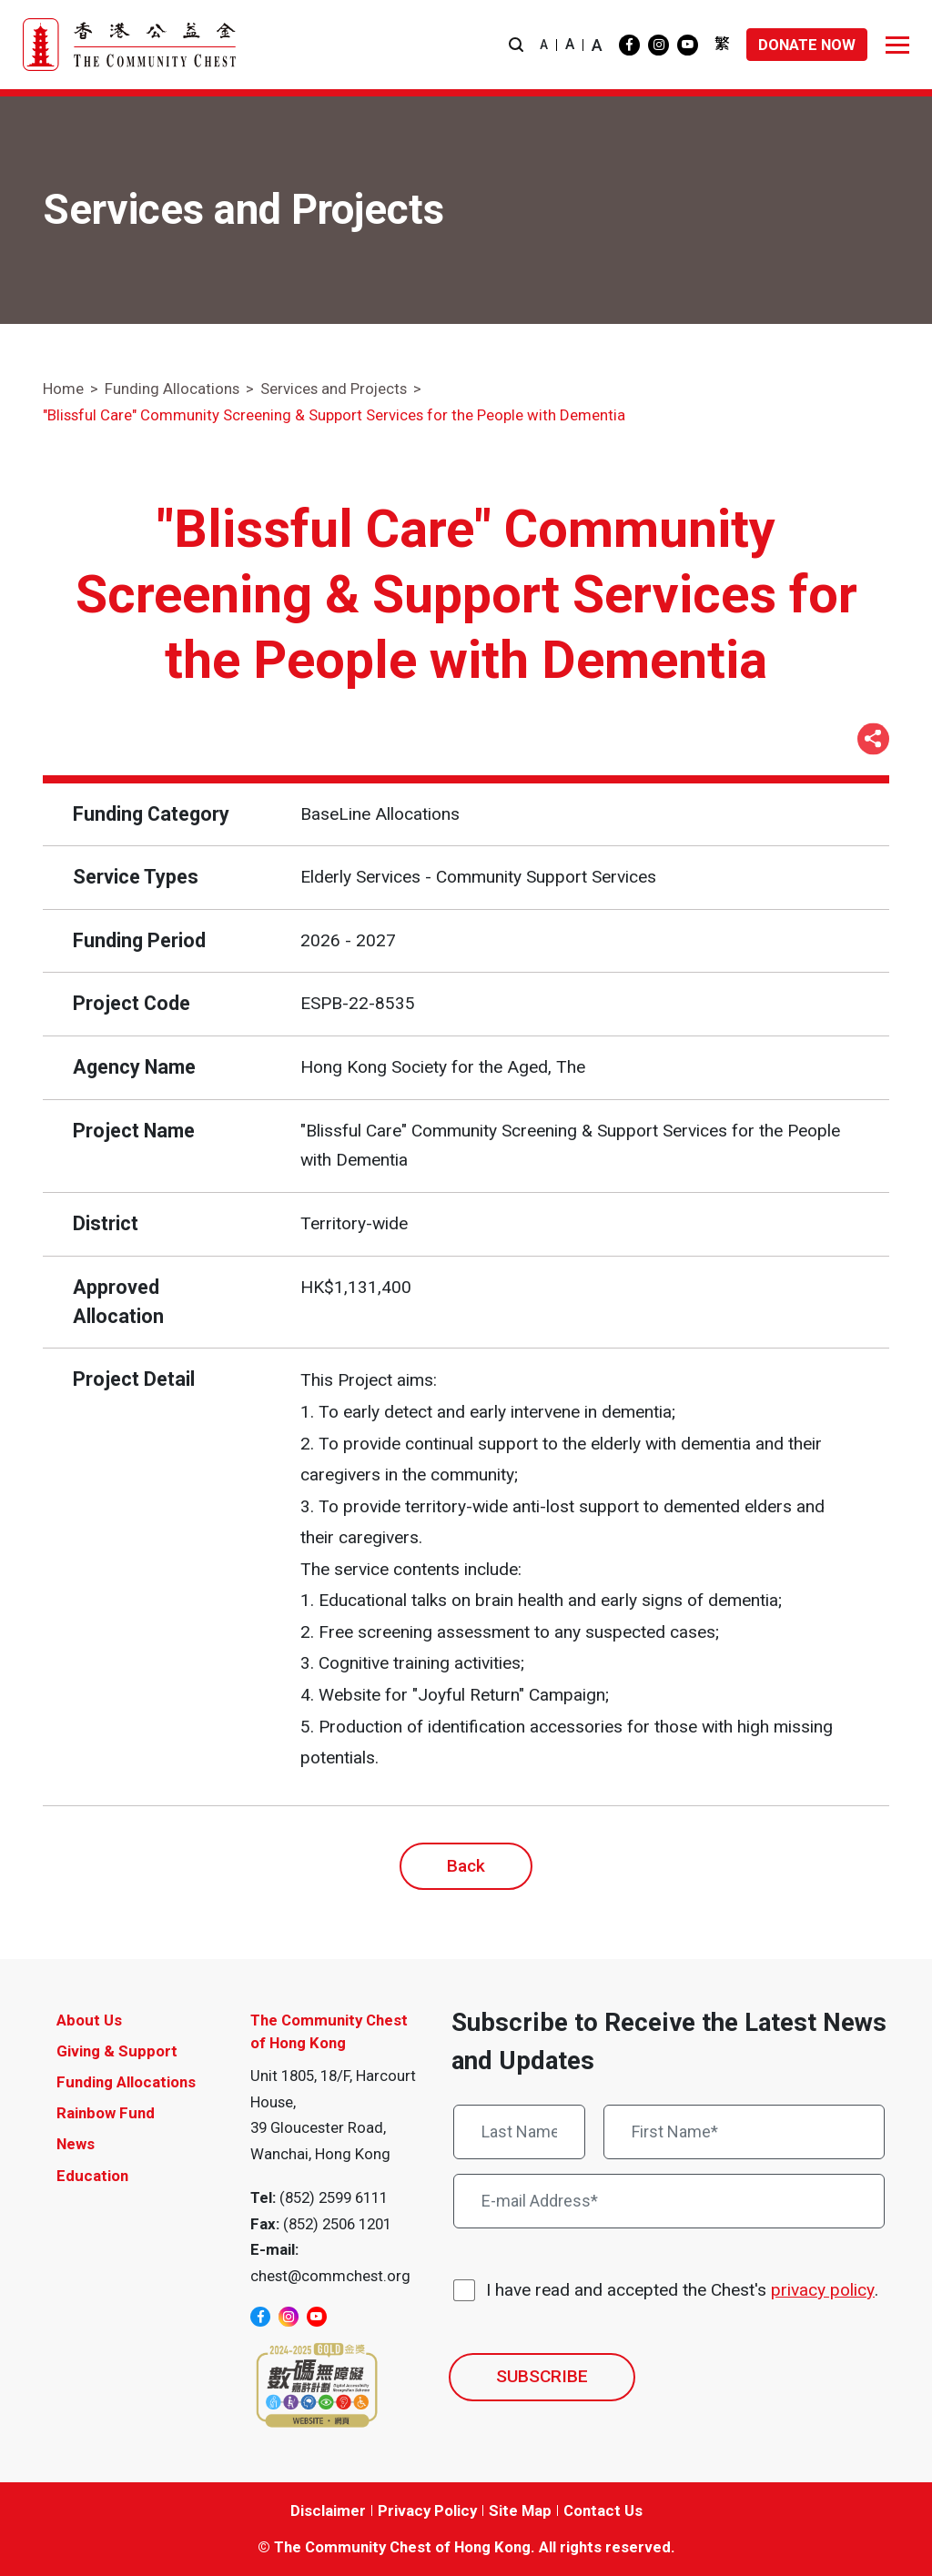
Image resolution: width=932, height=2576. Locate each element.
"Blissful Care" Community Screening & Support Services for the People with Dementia (334, 415)
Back (466, 1865)
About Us (89, 2020)
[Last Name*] (519, 2132)
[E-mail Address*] (669, 2201)
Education (92, 2176)
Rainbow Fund (105, 2113)
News (75, 2144)
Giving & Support (116, 2051)
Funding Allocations (172, 388)
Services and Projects (333, 388)
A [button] (544, 44)
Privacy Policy (427, 2510)
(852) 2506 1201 (337, 2224)
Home (63, 388)
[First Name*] (744, 2132)
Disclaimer (328, 2510)
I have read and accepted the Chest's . (682, 2291)
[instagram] (658, 45)
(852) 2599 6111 (333, 2197)
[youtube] (687, 45)
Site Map (520, 2510)
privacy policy (823, 2289)
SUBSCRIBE (542, 2376)
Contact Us (603, 2510)
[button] (516, 45)
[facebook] (629, 45)
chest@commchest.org (330, 2276)
